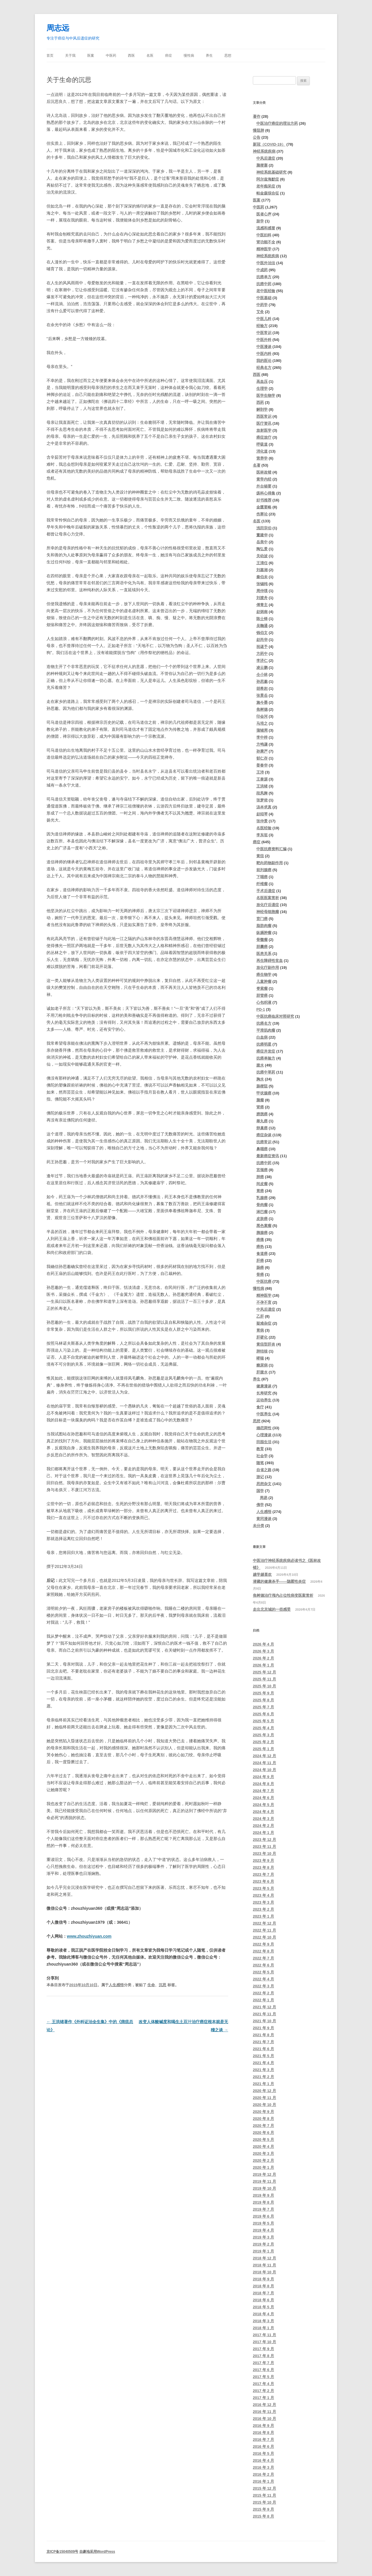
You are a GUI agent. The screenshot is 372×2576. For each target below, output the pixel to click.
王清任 (262, 563)
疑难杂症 (263, 1323)
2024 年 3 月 (263, 1818)
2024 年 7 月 (263, 1791)
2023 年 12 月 (264, 1839)
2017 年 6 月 (263, 2370)
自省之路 (263, 1470)
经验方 (262, 326)
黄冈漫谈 (263, 1518)
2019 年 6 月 (263, 2216)
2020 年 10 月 (264, 2104)
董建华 (262, 535)
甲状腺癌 (263, 1093)
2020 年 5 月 (263, 2139)
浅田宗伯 (263, 528)
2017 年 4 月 (263, 2384)
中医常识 (263, 333)
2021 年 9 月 (263, 2028)
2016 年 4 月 (263, 2460)
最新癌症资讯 (267, 1156)
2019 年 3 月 (263, 2237)
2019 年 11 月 (264, 2181)
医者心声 (263, 214)
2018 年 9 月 (263, 2279)
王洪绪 (262, 786)
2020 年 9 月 (263, 2111)
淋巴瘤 (262, 1212)
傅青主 (262, 605)
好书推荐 (263, 500)
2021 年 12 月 (264, 2007)
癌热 (260, 1246)
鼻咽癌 (262, 1149)
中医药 (111, 55)
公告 (256, 137)
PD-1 (260, 1009)
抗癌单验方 (265, 1058)
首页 (49, 55)
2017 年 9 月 (263, 2349)
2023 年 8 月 (263, 1867)
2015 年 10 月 (264, 2502)
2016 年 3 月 (263, 2467)
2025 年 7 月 (263, 1707)
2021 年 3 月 (263, 2070)
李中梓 (262, 737)
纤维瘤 (262, 884)
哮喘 (260, 1358)
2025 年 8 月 (263, 1700)
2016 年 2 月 (263, 2474)
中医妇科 (263, 235)
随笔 (260, 1463)
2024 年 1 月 (263, 1832)
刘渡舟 (262, 598)
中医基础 (263, 298)
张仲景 (262, 821)
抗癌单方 (263, 277)
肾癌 (260, 1107)
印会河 (262, 716)
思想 (227, 55)
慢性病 (189, 55)
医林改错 (263, 472)
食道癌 (262, 1253)
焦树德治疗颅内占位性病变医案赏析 (283, 1595)
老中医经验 (265, 291)
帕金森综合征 (267, 193)
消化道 (262, 451)
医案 (90, 55)
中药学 (262, 305)
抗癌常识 (263, 1142)
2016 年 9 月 (263, 2425)
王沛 (260, 772)
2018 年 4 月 (263, 2314)
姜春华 (262, 765)
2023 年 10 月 (264, 1853)
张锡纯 (262, 584)
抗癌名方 (263, 1023)
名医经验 (263, 828)
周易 (263, 1498)
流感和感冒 (265, 228)
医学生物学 (265, 395)
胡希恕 (262, 688)
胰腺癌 (262, 1232)
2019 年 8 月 (263, 2202)
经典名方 (263, 367)
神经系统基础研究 (271, 172)
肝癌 (260, 1260)
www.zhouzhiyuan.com (89, 1936)
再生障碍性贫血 (269, 960)
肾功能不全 (265, 242)
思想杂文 (263, 1484)
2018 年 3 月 (263, 2321)
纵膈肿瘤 (263, 932)
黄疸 (260, 856)
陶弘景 (262, 549)
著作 (256, 116)
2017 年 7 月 (263, 2363)
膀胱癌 (262, 1114)
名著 (256, 465)
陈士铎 (262, 619)
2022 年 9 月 (263, 1944)
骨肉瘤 (262, 1205)
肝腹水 (262, 1372)
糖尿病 (262, 1365)
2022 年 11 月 (264, 1930)
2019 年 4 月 (263, 2230)
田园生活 (263, 1442)
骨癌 (260, 1274)
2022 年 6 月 (263, 1965)
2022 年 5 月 (263, 1972)
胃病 (260, 1330)
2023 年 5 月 (263, 1888)
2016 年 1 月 (263, 2481)
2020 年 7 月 (263, 2125)
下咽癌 (262, 877)
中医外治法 (265, 263)
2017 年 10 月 (264, 2342)
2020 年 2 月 (263, 2160)
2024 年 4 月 (263, 1811)
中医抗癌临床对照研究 (275, 1016)
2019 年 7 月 (263, 2209)
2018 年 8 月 (263, 2286)
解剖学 (262, 409)
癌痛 (260, 1239)
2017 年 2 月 (263, 2391)
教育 (260, 1449)
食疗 (260, 1407)
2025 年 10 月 (264, 1686)
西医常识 (263, 416)
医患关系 (263, 953)
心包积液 (263, 1002)
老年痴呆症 (265, 186)
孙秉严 (262, 751)
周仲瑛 (262, 591)
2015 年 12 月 (264, 2488)
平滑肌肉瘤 (265, 1030)
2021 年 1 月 (263, 2084)
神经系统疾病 (264, 151)
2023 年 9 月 (263, 1860)
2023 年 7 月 (263, 1874)
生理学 (262, 388)
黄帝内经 (263, 479)
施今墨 (262, 702)
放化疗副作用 (267, 967)
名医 (149, 55)
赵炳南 (262, 612)
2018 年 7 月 (263, 2293)
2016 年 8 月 (263, 2432)
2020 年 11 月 (264, 2098)
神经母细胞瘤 (267, 912)
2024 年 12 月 (264, 1756)
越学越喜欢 (262, 1574)
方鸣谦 (262, 744)
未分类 (258, 1525)
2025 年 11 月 (264, 1679)
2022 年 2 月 (263, 1993)
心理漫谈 (263, 1435)
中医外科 (263, 339)
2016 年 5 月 (263, 2453)
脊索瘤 (262, 988)
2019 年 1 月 (263, 2251)
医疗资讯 (263, 423)
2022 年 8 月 (263, 1951)
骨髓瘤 (262, 939)
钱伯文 (262, 632)
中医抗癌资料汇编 (271, 849)
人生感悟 (116, 1985)
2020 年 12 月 (264, 2091)
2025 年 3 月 (263, 1735)
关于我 (70, 55)
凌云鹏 (262, 667)
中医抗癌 (263, 1281)
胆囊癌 (262, 946)
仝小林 (262, 674)
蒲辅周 (262, 730)
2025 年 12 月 (264, 1672)
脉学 (260, 221)
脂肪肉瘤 (263, 925)
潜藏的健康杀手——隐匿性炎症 (279, 1581)
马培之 (262, 723)
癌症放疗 (263, 437)
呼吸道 (262, 444)
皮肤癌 (262, 1218)
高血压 (262, 381)
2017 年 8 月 (263, 2356)
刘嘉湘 (262, 570)
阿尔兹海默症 (267, 179)
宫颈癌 (262, 1170)
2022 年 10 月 (264, 1937)
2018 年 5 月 (263, 2307)
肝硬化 (262, 1337)
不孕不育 (263, 1302)
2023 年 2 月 (263, 1909)
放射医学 (263, 430)
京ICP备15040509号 (62, 2552)
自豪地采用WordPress (97, 2552)
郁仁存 (262, 758)
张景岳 (262, 695)
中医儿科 (263, 319)
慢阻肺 (258, 130)
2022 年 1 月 (263, 2000)
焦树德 (262, 709)
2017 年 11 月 (264, 2335)
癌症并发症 (265, 1051)
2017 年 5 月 (263, 2377)
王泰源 (262, 779)
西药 (260, 402)
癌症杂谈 (263, 1135)
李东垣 (262, 835)
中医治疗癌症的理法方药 (277, 123)
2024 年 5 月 (263, 1805)
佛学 (260, 1505)
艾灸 (260, 312)
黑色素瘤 (263, 1225)
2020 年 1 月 (263, 2167)
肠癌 (260, 1267)
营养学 (262, 458)
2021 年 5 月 (263, 2056)
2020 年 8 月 (263, 2118)
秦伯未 (262, 577)
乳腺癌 (262, 1198)
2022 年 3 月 (263, 1986)
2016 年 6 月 (263, 2446)
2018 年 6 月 (263, 2300)
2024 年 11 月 (264, 1763)
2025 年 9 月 (263, 1693)
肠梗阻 (262, 1086)
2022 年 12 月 (264, 1923)
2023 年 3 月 (263, 1902)
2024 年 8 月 (263, 1784)
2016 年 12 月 (264, 2404)
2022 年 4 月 (263, 1979)
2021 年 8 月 (263, 2035)
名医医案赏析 (267, 898)
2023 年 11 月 (264, 1846)
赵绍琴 (262, 814)
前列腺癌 (263, 870)
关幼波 (262, 556)
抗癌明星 (263, 1044)
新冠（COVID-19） (269, 144)
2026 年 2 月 (263, 1658)
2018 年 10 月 (264, 2272)
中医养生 (263, 1414)
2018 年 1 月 (263, 2328)
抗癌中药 (263, 284)
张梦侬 (262, 800)
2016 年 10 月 (264, 2418)
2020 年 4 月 (263, 2146)
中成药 (262, 270)
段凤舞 (262, 793)
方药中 (262, 653)
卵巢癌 (262, 1128)
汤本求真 (263, 807)
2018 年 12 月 (264, 2258)
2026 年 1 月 (263, 1665)
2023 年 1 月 (263, 1916)
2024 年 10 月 (264, 1770)
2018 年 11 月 (264, 2265)
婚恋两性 (263, 1428)
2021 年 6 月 (263, 2049)
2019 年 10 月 (264, 2188)
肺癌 (260, 1177)
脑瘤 (260, 1100)
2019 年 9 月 (263, 2195)
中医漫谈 (263, 346)
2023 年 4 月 (263, 1895)
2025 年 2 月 (263, 1742)
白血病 (262, 1037)
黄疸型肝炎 (265, 1344)
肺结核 (262, 1351)
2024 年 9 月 (263, 1777)
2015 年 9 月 (263, 2509)
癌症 (168, 55)
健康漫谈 (263, 1386)
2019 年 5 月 (263, 2223)
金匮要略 (263, 507)
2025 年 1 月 (263, 1749)
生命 (151, 1985)
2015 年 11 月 (264, 2495)
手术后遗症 (265, 891)
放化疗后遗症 (267, 905)
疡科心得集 (265, 493)
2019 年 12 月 (264, 2174)
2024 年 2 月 (263, 1825)
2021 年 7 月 (263, 2042)
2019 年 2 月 (263, 2244)
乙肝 (260, 1316)
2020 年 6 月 (263, 2132)
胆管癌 (262, 995)
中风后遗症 (265, 158)
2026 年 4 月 (263, 1644)
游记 (260, 1477)
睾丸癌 (262, 1121)
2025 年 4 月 (263, 1728)
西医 (131, 55)
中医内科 (263, 353)
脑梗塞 (262, 165)
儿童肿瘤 (263, 981)
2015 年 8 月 (263, 2516)
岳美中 (262, 542)
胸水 (260, 1079)
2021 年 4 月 (263, 2063)
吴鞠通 (262, 626)
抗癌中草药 (265, 1072)
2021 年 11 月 (264, 2014)
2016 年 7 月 (263, 2439)
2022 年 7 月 (263, 1958)
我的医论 (263, 360)
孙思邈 (262, 681)
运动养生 (263, 1400)
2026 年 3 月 (263, 1651)
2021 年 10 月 (264, 2021)
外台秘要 (263, 486)
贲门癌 (262, 919)
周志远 (57, 28)
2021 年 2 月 (263, 2077)
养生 (209, 55)
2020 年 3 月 (263, 2153)
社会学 (262, 1456)
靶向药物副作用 (269, 863)
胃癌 (260, 1191)
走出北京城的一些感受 (272, 1609)
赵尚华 (262, 639)
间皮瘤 (262, 1184)
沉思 (162, 1985)
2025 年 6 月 (263, 1714)
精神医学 (263, 249)
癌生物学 (263, 974)
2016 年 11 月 (264, 2411)
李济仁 (262, 660)
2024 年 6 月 (263, 1798)
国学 (260, 1491)
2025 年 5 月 (263, 1721)
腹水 (260, 1065)
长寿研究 (263, 1393)
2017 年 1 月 (263, 2397)
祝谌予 (262, 646)
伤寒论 (262, 514)
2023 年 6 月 (263, 1881)
